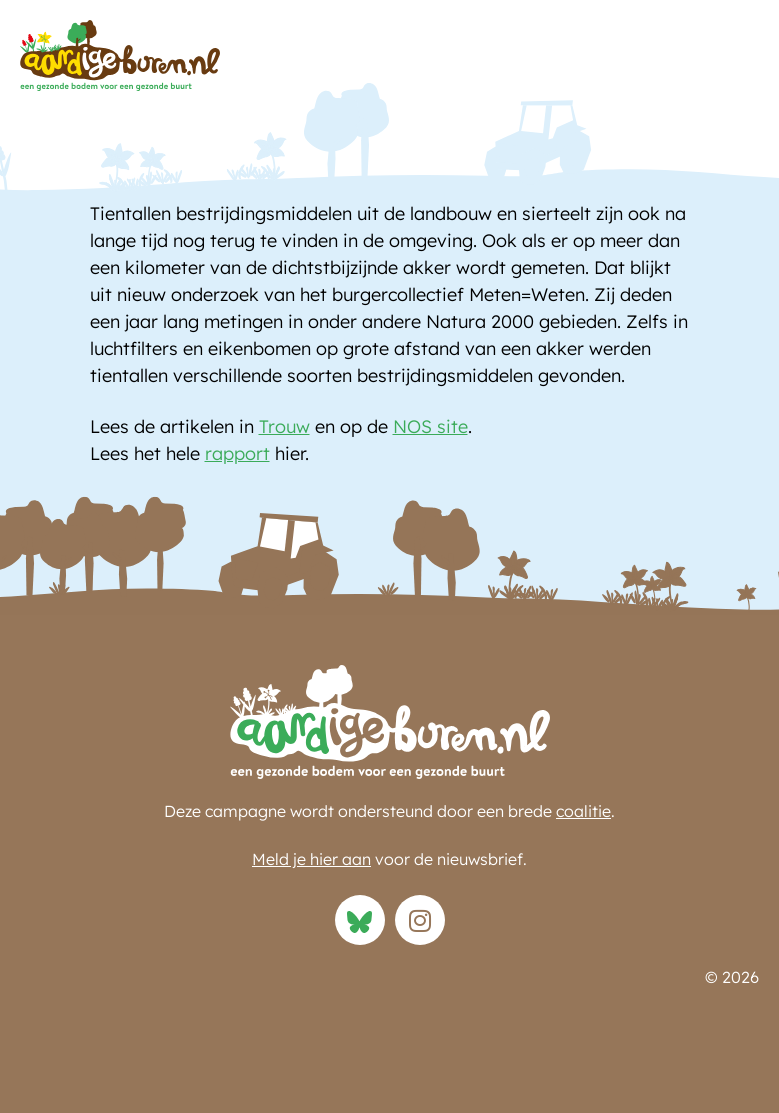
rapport (237, 453)
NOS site (430, 426)
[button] (739, 100)
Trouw (284, 426)
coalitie (583, 811)
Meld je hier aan (311, 859)
